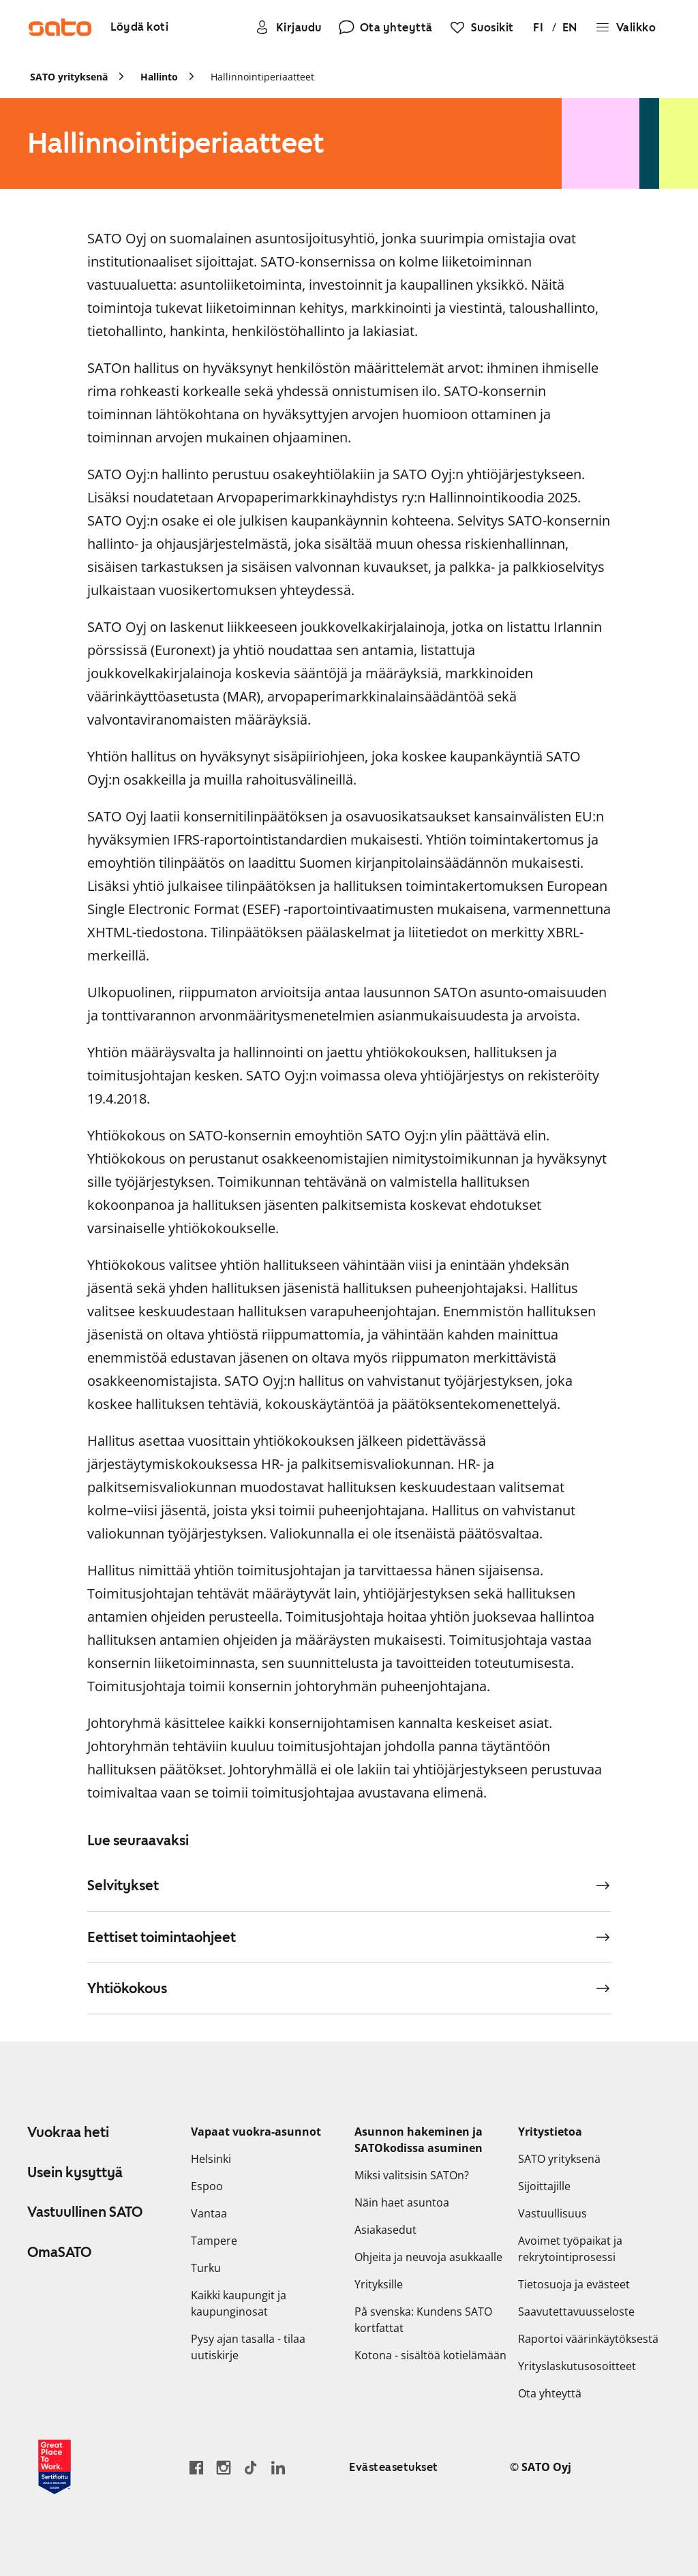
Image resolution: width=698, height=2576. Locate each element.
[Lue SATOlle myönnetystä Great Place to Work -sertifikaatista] (54, 2467)
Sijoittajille (544, 2186)
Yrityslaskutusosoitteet (577, 2366)
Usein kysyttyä (75, 2172)
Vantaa (209, 2213)
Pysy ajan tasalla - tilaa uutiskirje (248, 2347)
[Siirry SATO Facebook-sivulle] (196, 2467)
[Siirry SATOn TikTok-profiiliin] (251, 2467)
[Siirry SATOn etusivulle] (60, 27)
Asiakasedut (385, 2229)
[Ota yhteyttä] (385, 27)
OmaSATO (59, 2252)
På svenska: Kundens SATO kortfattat (423, 2319)
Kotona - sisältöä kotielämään (430, 2355)
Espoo (207, 2186)
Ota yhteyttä (549, 2393)
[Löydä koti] (139, 27)
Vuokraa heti (68, 2132)
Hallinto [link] (159, 76)
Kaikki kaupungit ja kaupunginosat (238, 2303)
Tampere (214, 2240)
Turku (206, 2267)
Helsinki (211, 2158)
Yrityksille (378, 2284)
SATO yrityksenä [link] (69, 76)
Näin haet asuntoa (401, 2202)
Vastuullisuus (552, 2213)
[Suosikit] (481, 27)
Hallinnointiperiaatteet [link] (262, 76)
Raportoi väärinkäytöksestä (588, 2338)
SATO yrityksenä (559, 2158)
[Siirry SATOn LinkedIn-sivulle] (278, 2467)
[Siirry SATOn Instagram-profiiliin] (223, 2467)
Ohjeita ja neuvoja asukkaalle (428, 2256)
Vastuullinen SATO (84, 2212)
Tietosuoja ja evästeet (574, 2284)
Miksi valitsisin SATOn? (411, 2175)
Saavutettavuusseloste (576, 2311)
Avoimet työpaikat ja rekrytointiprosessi (570, 2248)
